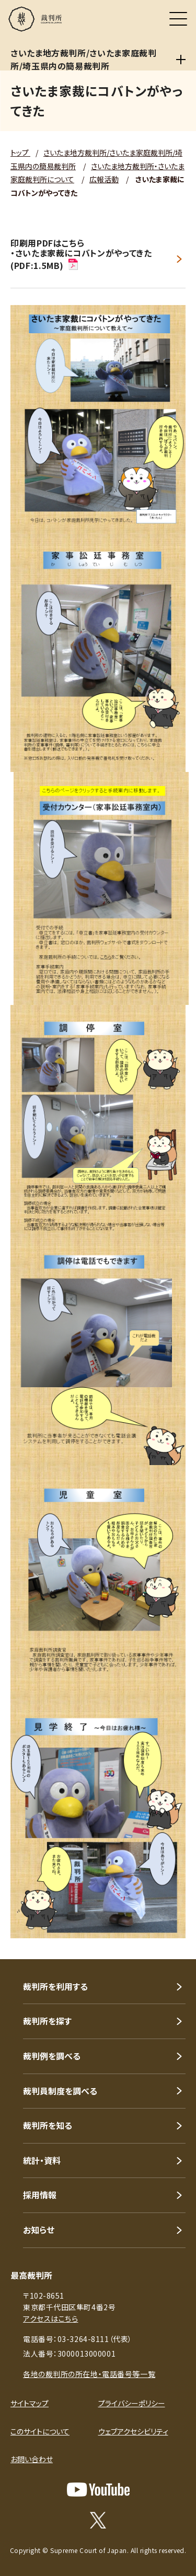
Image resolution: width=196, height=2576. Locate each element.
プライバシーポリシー (131, 2403)
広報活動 (104, 179)
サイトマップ (29, 2403)
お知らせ (38, 2229)
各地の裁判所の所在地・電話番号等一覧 (89, 2374)
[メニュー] (178, 18)
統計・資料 (42, 2160)
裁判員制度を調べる (60, 2091)
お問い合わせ (31, 2459)
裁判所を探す (47, 2021)
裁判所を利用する (55, 1986)
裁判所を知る (47, 2125)
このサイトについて (40, 2431)
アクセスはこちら (50, 2318)
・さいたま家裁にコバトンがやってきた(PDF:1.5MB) (81, 259)
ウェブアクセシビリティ (133, 2431)
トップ (20, 152)
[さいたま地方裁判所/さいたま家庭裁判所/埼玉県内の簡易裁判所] (181, 59)
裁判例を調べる (51, 2056)
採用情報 (39, 2194)
